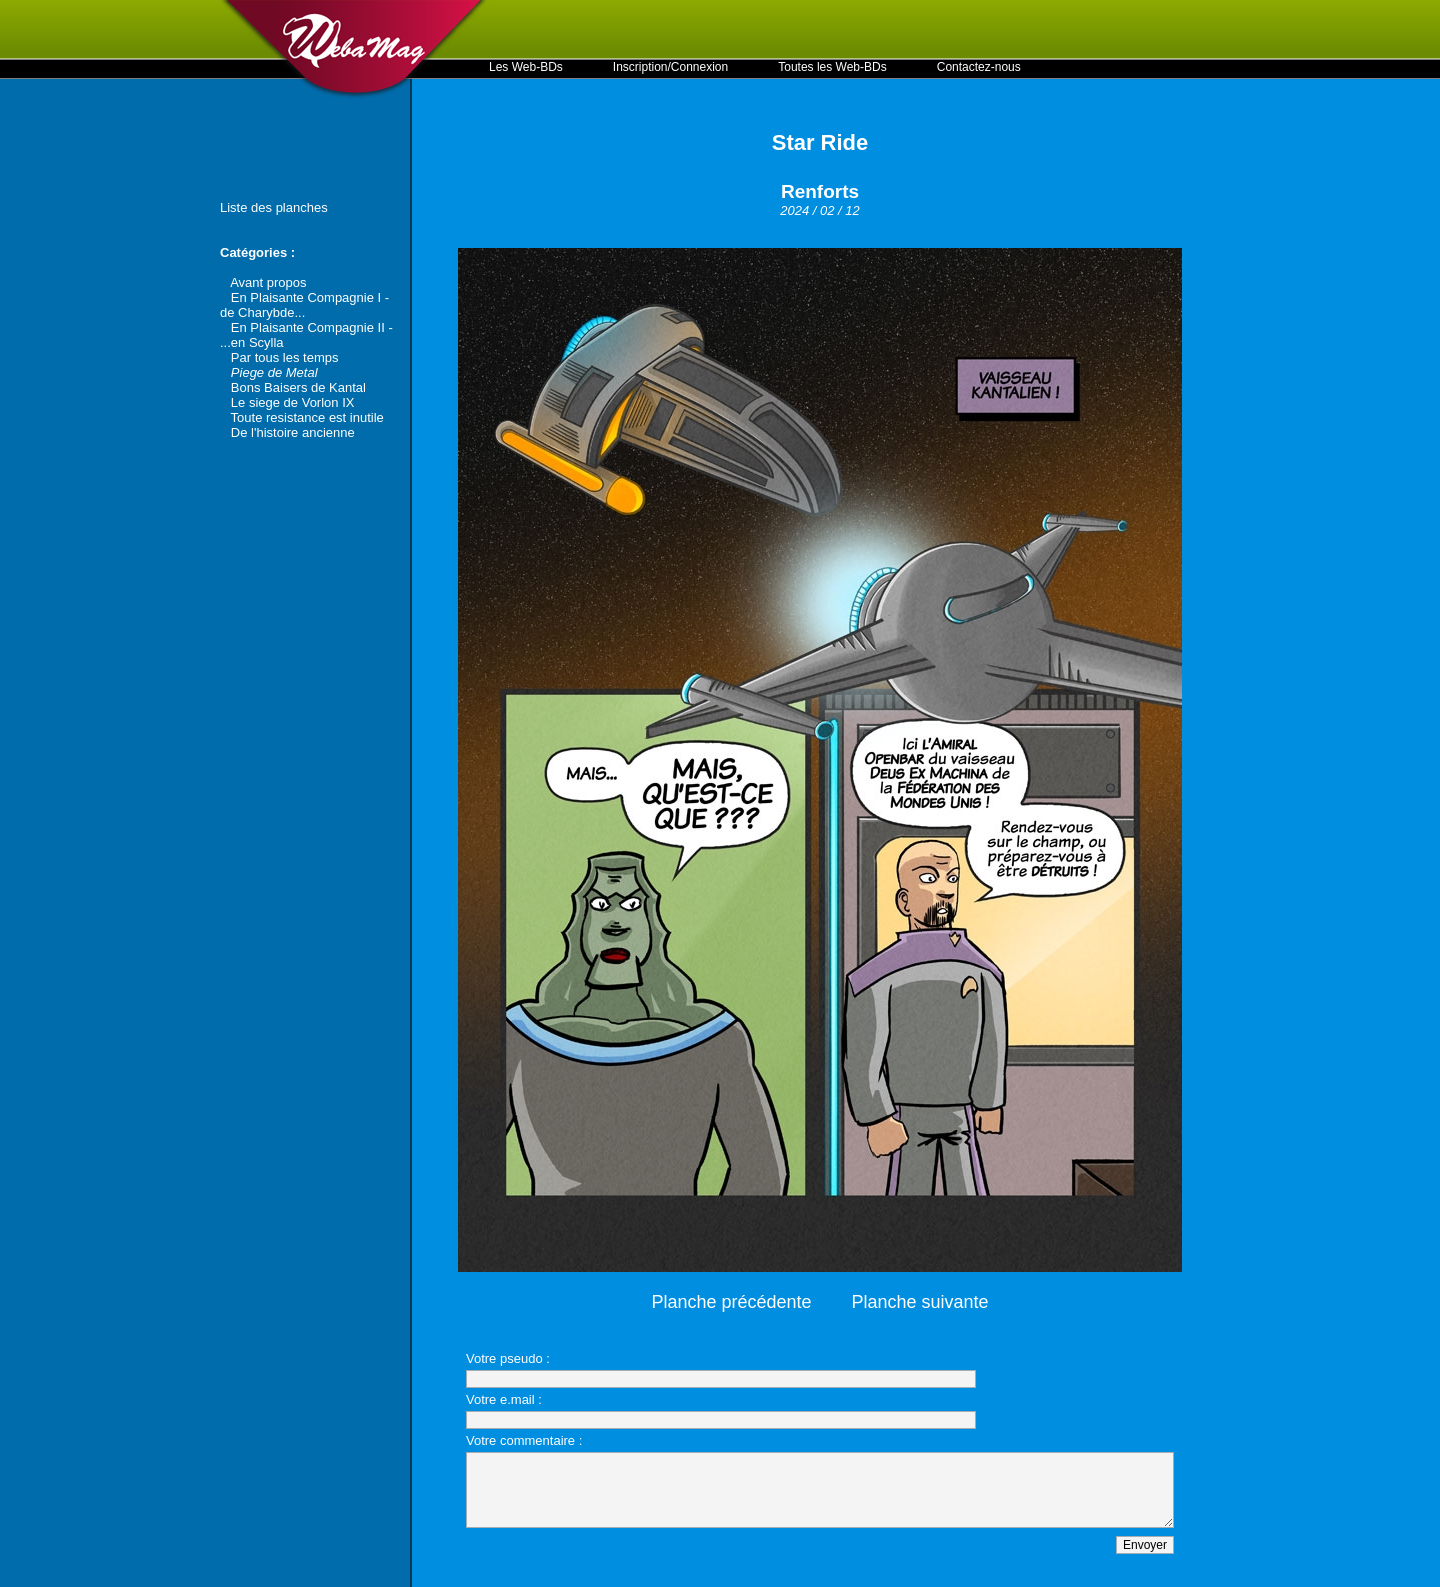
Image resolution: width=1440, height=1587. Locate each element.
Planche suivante (920, 1302)
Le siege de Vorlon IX (293, 402)
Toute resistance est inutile (307, 417)
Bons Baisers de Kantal (298, 387)
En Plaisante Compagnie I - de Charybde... (304, 305)
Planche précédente (731, 1302)
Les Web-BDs (526, 67)
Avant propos (268, 282)
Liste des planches (274, 207)
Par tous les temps (285, 357)
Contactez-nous (979, 67)
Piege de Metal (274, 372)
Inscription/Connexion (670, 67)
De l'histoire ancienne (293, 432)
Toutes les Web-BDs (832, 67)
